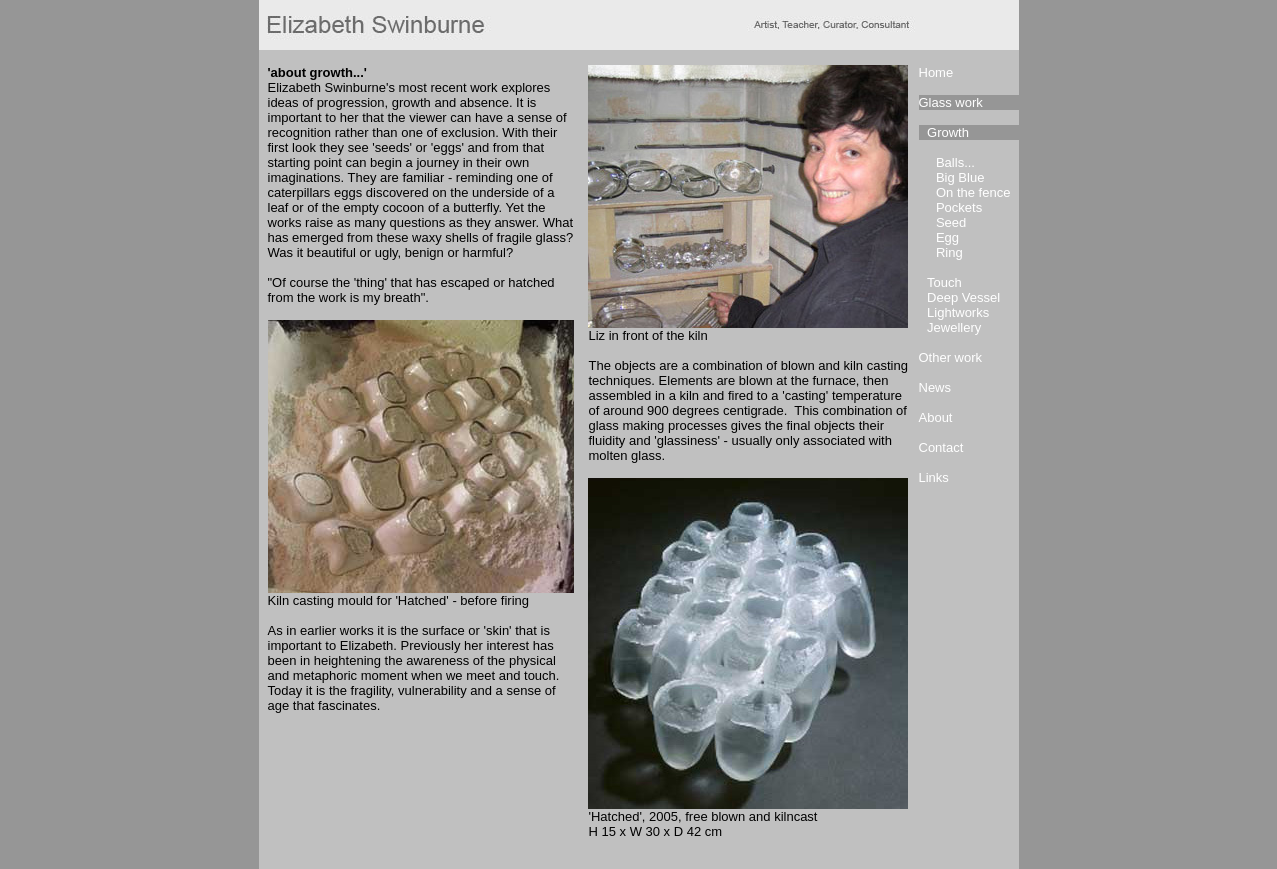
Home (936, 72)
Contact (941, 447)
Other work (951, 357)
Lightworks (958, 312)
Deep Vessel (963, 297)
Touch (944, 282)
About (936, 417)
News (935, 387)
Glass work (951, 102)
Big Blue (960, 177)
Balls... (955, 162)
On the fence (973, 192)
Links (934, 477)
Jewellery (954, 327)
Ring (949, 252)
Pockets (959, 207)
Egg (947, 237)
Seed (951, 222)
